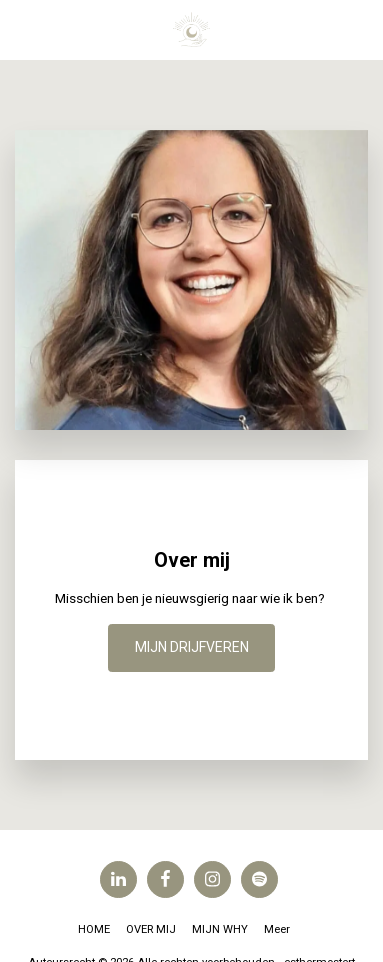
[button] (22, 29)
